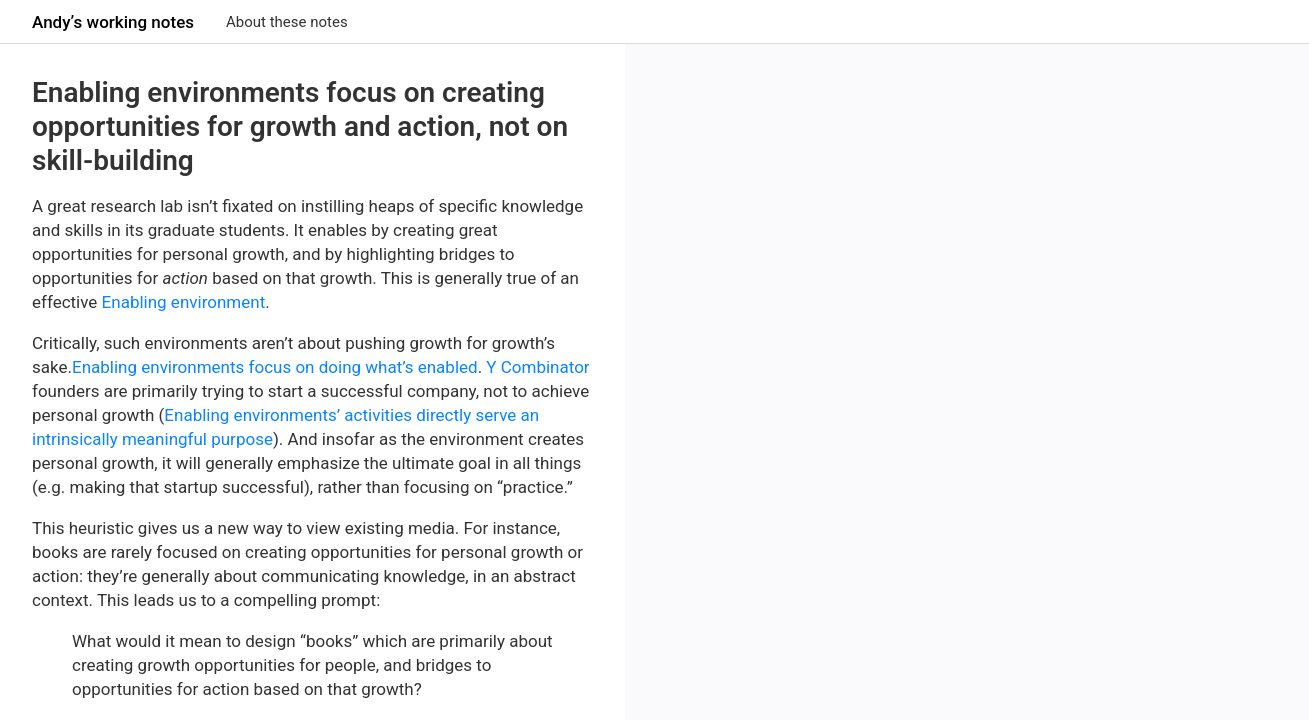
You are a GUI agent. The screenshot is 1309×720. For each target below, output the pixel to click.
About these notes (287, 22)
